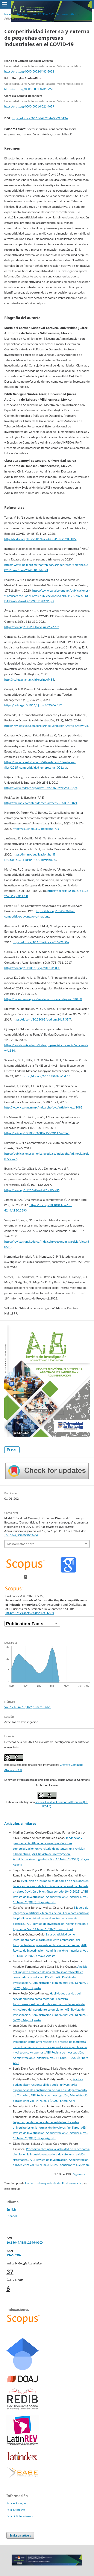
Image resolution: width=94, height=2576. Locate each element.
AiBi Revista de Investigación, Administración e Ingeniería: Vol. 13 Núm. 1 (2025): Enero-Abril (51, 2058)
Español (11, 2216)
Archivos (21, 14)
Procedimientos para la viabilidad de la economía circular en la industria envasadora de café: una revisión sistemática (51, 2154)
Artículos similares (20, 1823)
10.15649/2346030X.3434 (21, 1535)
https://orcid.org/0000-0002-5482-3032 (29, 71)
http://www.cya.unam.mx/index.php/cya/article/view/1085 (43, 1107)
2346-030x (13, 2255)
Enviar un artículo (20, 2535)
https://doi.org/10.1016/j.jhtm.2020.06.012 (33, 705)
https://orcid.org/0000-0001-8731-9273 (29, 89)
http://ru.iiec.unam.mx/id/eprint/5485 (29, 679)
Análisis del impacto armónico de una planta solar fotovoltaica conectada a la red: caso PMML (50, 1972)
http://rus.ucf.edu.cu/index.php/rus (36, 828)
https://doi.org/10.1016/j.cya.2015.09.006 (41, 942)
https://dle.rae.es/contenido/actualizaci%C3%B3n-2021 (40, 803)
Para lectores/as (16, 2503)
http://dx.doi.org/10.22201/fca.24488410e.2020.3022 (40, 539)
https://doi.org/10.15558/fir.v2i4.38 (46, 1076)
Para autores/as (16, 2509)
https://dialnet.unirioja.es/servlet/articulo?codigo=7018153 (43, 999)
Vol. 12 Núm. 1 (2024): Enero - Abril (54, 14)
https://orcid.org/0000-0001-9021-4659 (29, 106)
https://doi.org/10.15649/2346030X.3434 (40, 118)
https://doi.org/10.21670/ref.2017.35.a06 (31, 1190)
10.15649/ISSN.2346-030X (24, 2242)
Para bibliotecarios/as (19, 2516)
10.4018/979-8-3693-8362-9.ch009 (29, 1613)
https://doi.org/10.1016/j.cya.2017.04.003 (32, 968)
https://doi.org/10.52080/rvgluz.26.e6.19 (31, 627)
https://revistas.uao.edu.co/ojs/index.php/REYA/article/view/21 (46, 725)
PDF (13, 1449)
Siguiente (79, 2174)
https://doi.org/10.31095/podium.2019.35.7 (42, 1019)
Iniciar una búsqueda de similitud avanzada (53, 2183)
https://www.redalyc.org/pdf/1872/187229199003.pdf (40, 788)
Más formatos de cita (20, 1544)
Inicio (7, 14)
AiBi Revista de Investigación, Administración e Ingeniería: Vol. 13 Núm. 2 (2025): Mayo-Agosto (51, 1859)
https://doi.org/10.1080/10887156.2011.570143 (37, 1133)
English (11, 2209)
